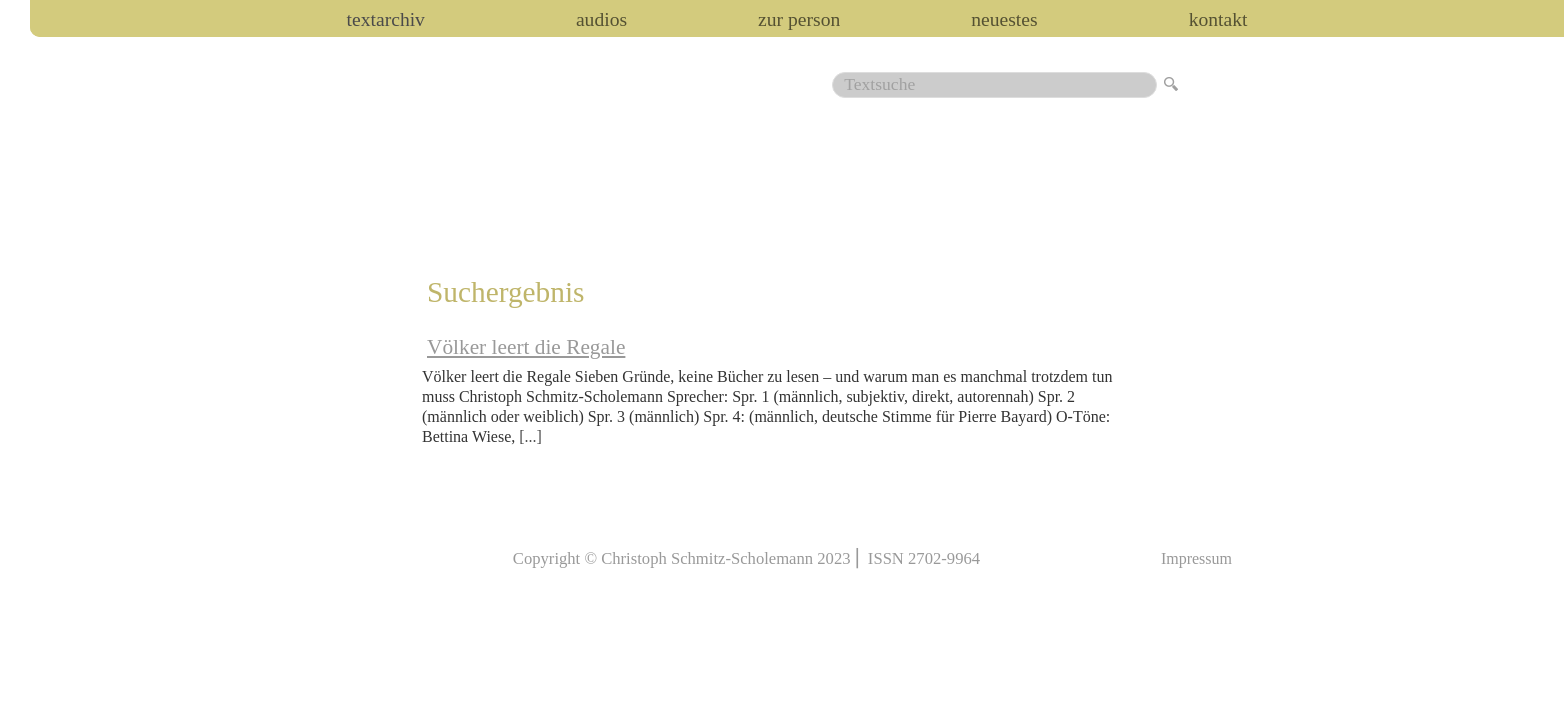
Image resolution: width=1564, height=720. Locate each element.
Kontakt (1218, 20)
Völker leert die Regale (526, 347)
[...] (530, 436)
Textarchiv (386, 20)
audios (601, 20)
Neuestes (1004, 20)
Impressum (1196, 558)
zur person (799, 20)
